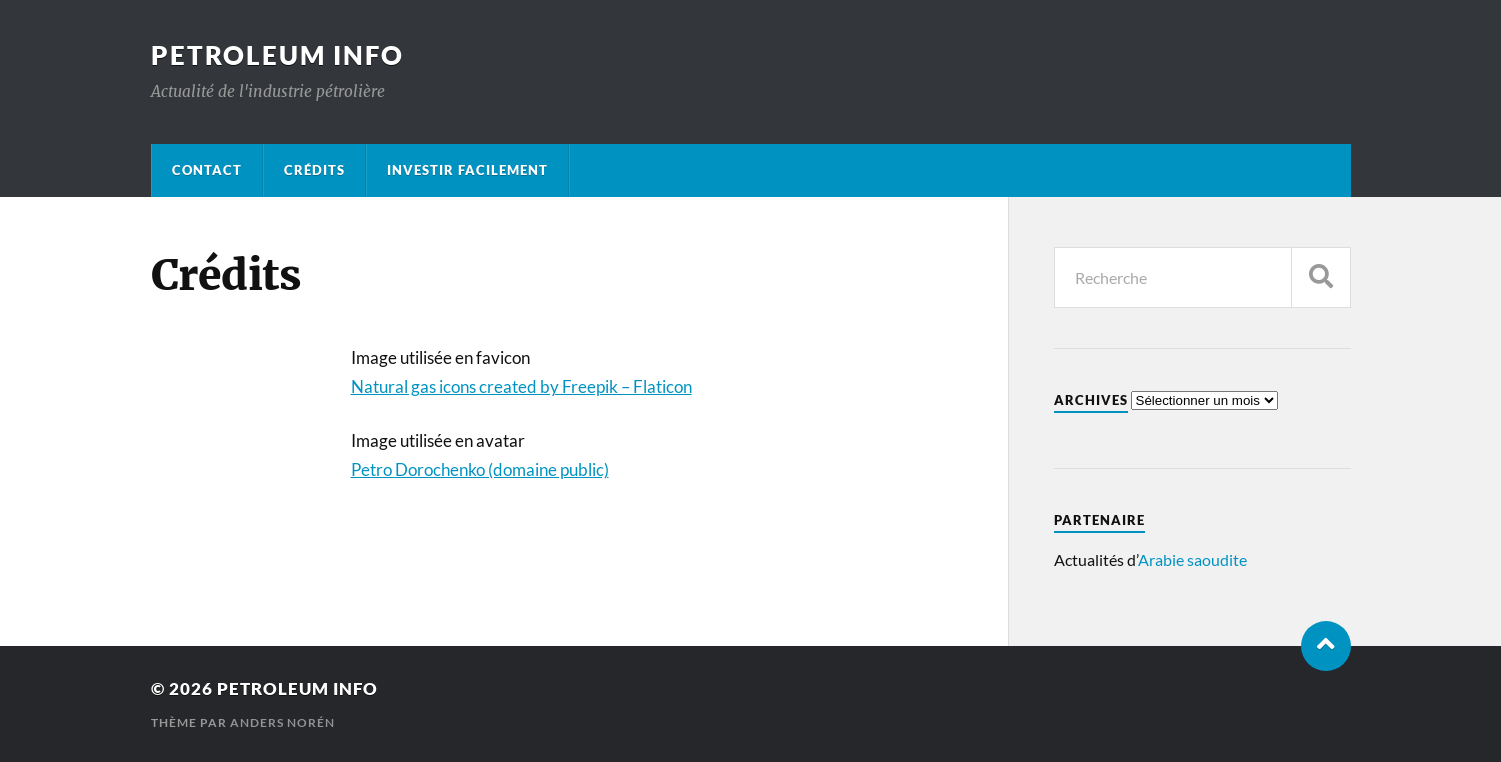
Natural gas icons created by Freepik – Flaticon (521, 386)
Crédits (314, 170)
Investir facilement (467, 170)
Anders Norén (282, 722)
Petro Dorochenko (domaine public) (480, 469)
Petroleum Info (277, 55)
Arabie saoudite (1192, 559)
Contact (207, 170)
